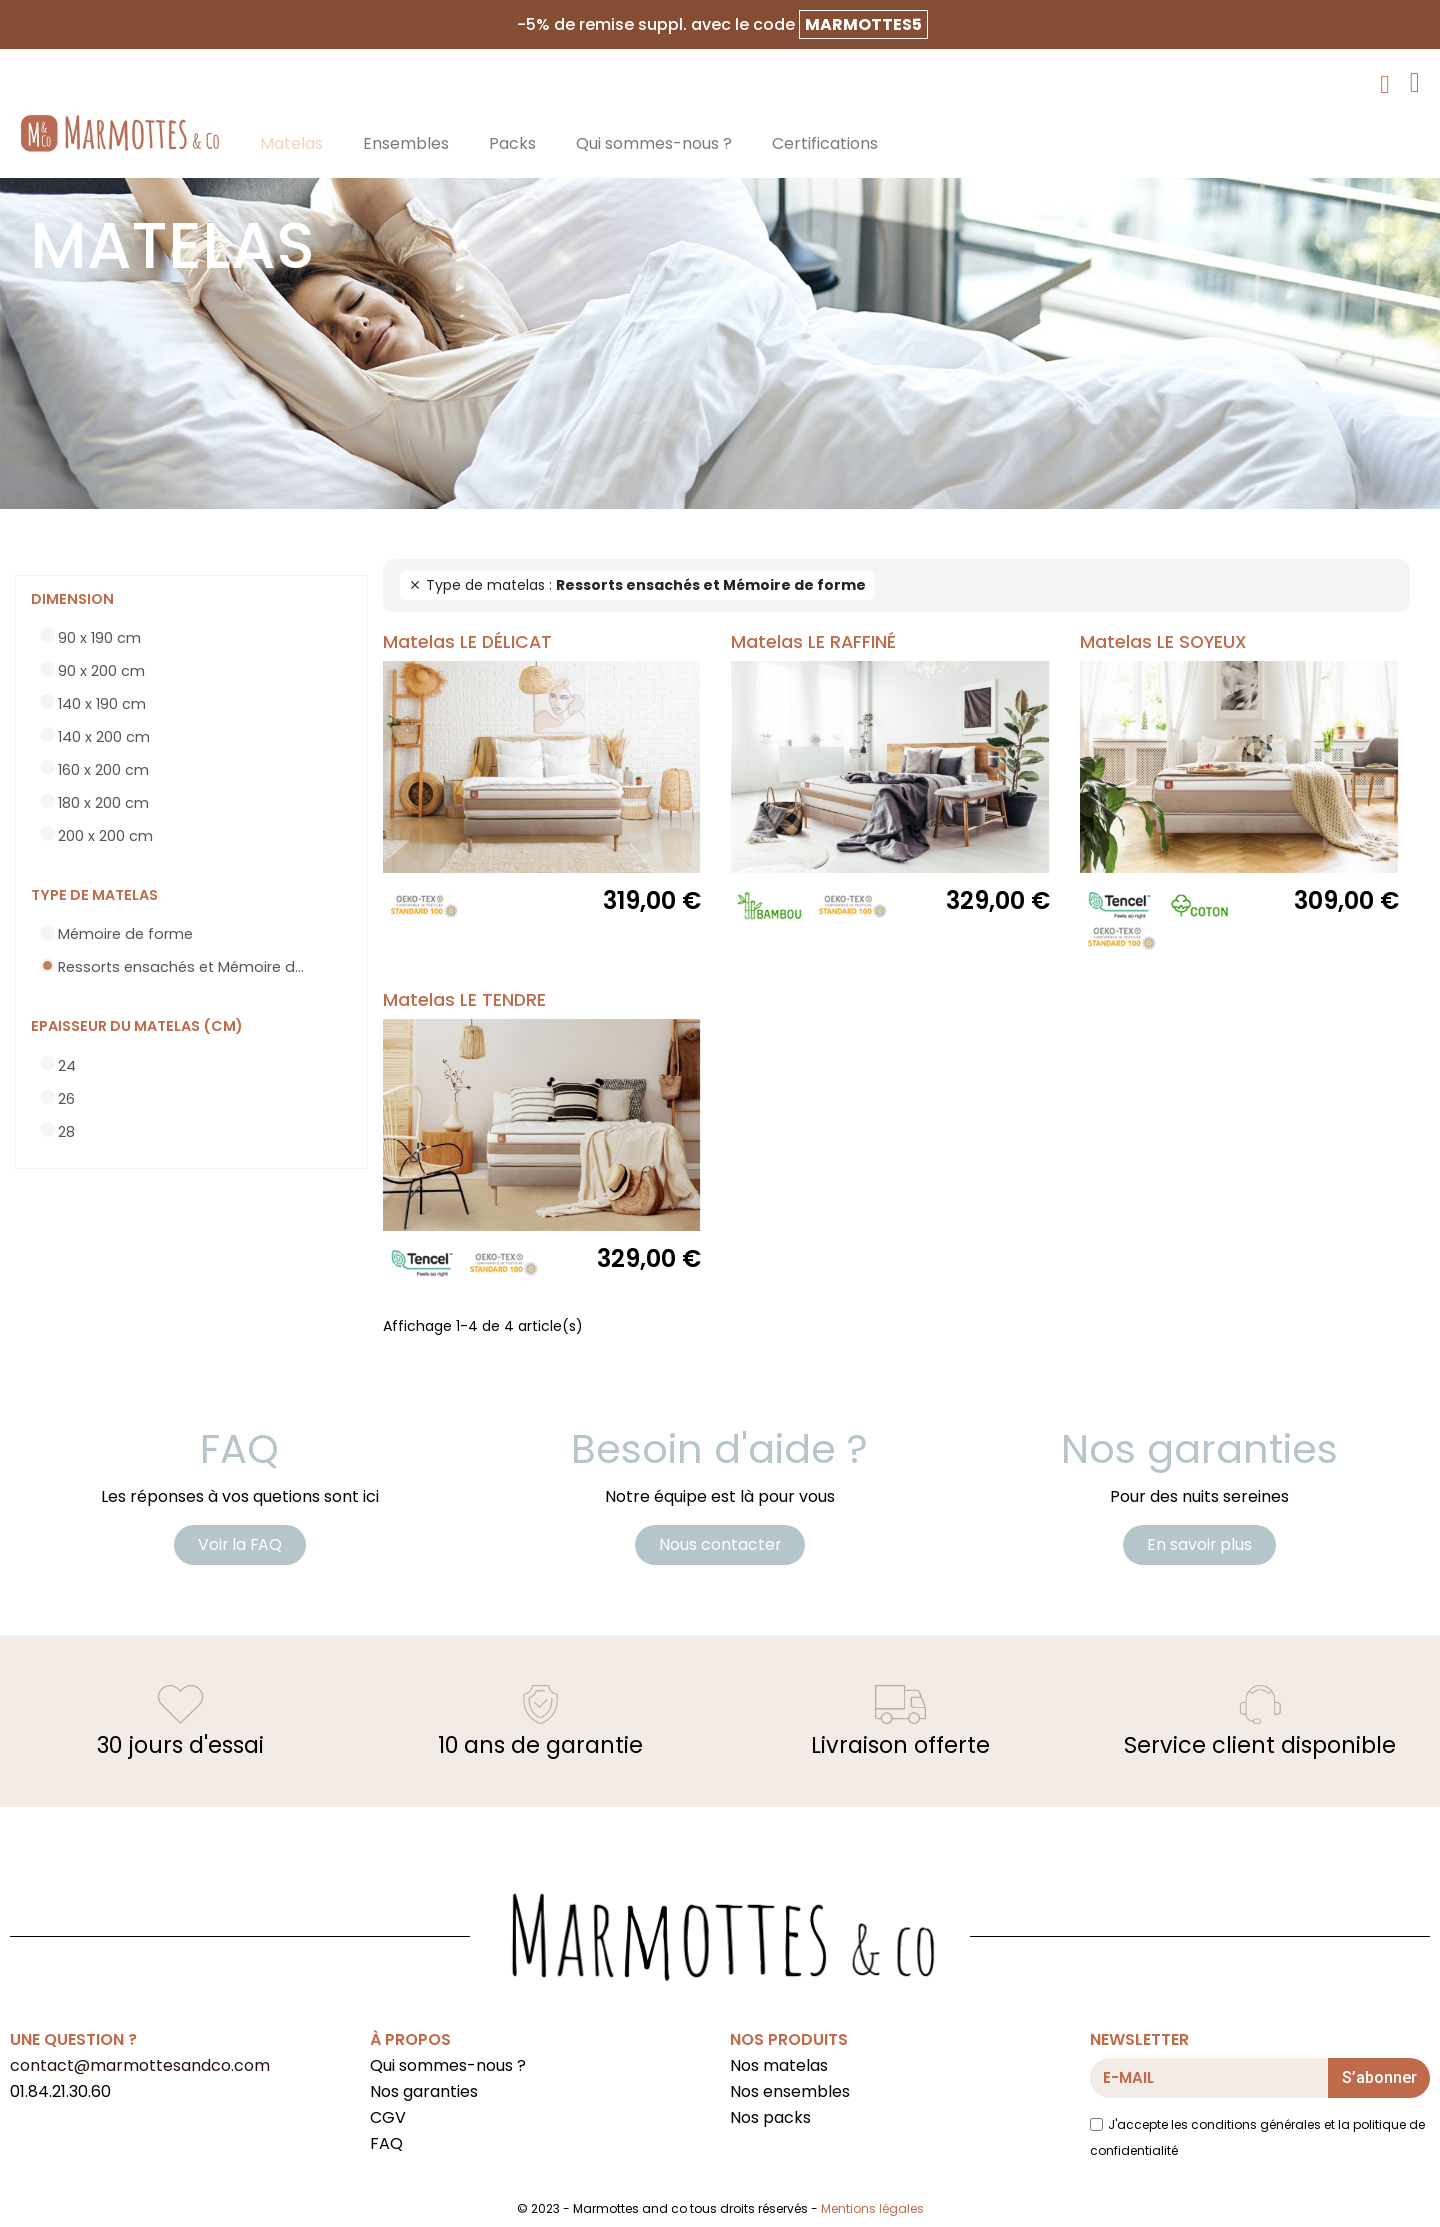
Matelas (291, 143)
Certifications (825, 143)
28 (66, 1132)
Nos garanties (424, 2093)
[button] (240, 1546)
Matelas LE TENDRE (464, 1000)
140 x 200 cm (104, 737)
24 (67, 1066)
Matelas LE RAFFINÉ (813, 642)
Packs (512, 143)
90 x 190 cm (99, 638)
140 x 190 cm (102, 704)
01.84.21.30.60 (60, 2093)
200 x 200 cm (105, 836)
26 (66, 1099)
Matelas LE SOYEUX (1163, 642)
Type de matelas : (637, 585)
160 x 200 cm (103, 770)
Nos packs (770, 2119)
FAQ (386, 2145)
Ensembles (406, 143)
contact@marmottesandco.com (140, 2067)
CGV (388, 2119)
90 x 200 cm (101, 671)
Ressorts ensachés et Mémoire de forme (185, 967)
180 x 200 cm (103, 803)
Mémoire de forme (125, 934)
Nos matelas (779, 2067)
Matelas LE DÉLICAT (467, 642)
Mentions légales (872, 2210)
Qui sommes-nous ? (654, 143)
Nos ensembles (790, 2093)
